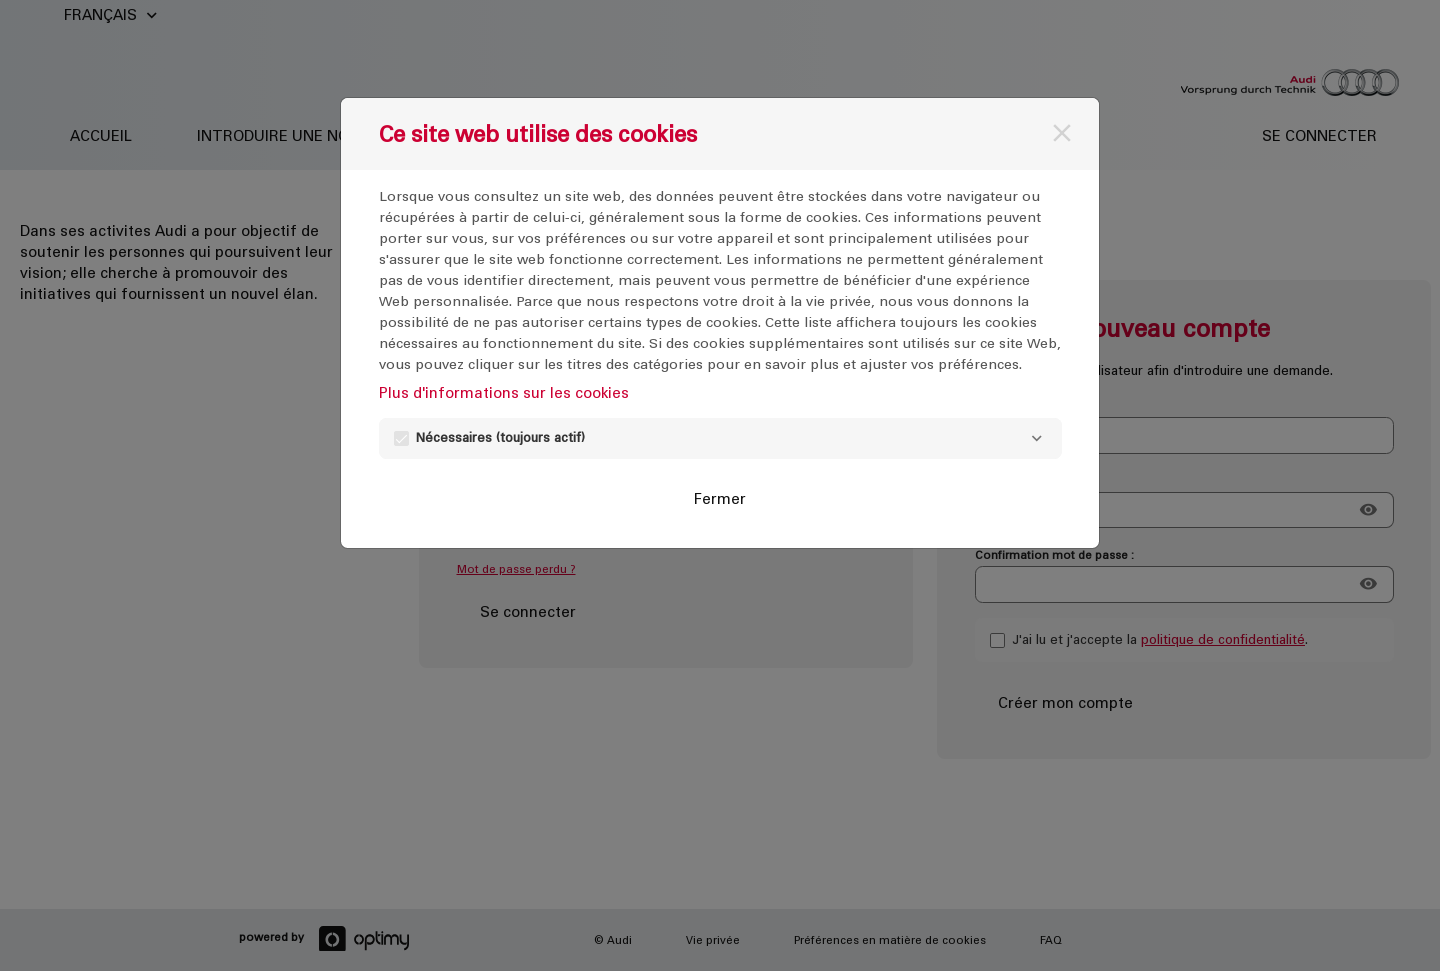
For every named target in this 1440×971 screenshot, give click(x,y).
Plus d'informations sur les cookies (504, 392)
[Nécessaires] (1037, 438)
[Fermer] (1061, 132)
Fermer (720, 498)
